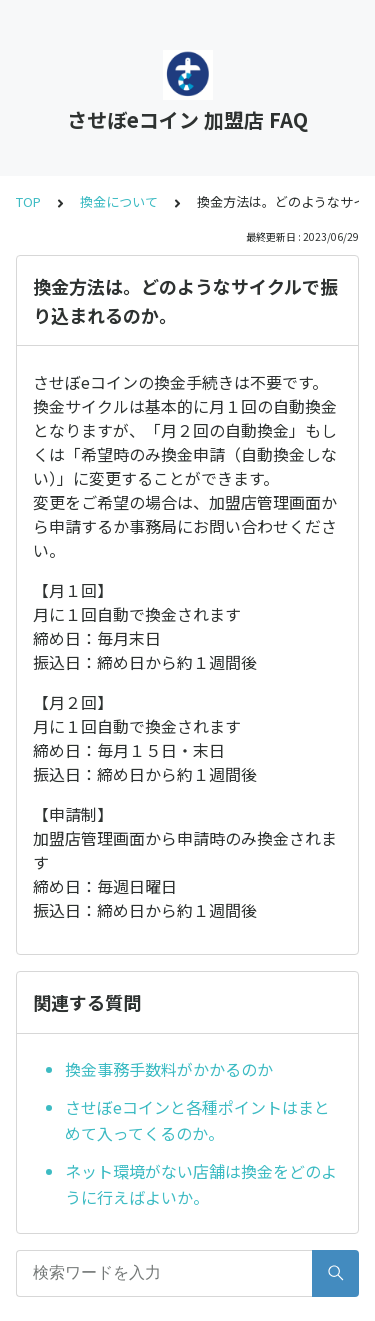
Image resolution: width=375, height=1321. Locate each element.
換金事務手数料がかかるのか (169, 1069)
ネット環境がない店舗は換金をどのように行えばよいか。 (201, 1184)
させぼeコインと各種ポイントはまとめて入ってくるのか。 (197, 1120)
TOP (28, 201)
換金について (119, 201)
